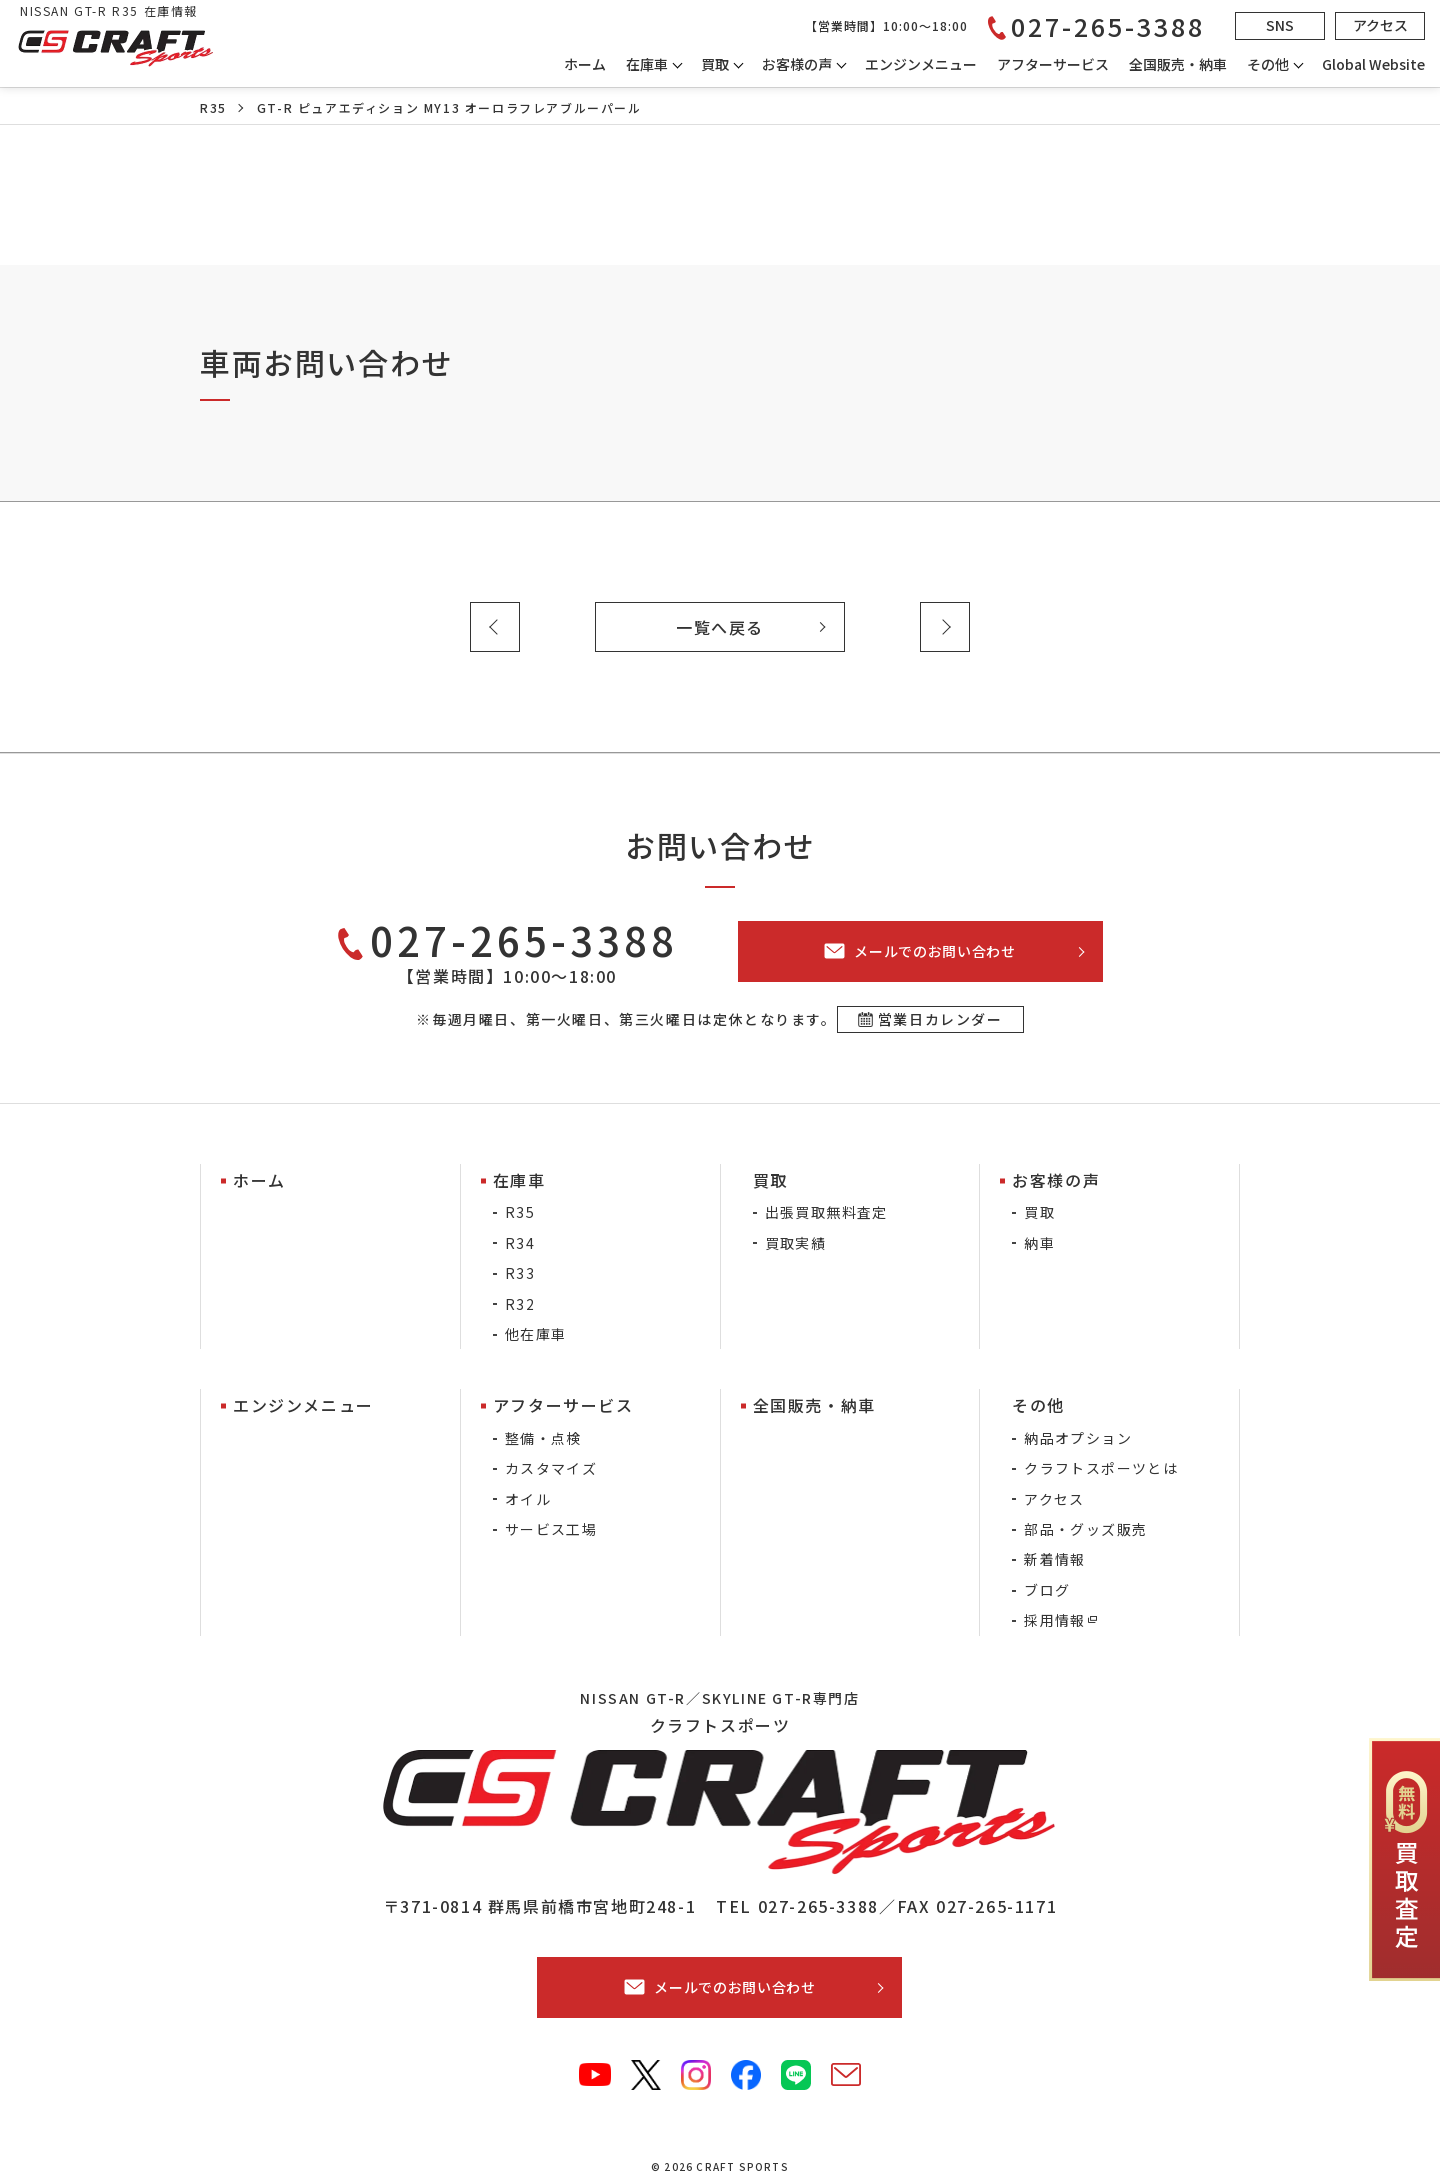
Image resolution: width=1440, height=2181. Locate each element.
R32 (520, 1304)
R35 (213, 107)
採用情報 (1055, 1620)
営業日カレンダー (940, 1019)
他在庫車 (536, 1334)
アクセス (1054, 1499)
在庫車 (647, 64)
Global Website (1373, 64)
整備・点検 (543, 1438)
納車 (1039, 1243)
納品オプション (1078, 1438)
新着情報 (1055, 1559)
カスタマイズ (551, 1468)
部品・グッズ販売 (1085, 1529)
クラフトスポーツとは (1101, 1468)
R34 (520, 1243)
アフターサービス (1053, 64)
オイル (528, 1499)
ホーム (585, 64)
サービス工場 (551, 1529)
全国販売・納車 (1178, 64)
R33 (520, 1273)
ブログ (1047, 1590)
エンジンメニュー (921, 64)
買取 (1039, 1212)
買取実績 (796, 1243)
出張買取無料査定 (826, 1212)
